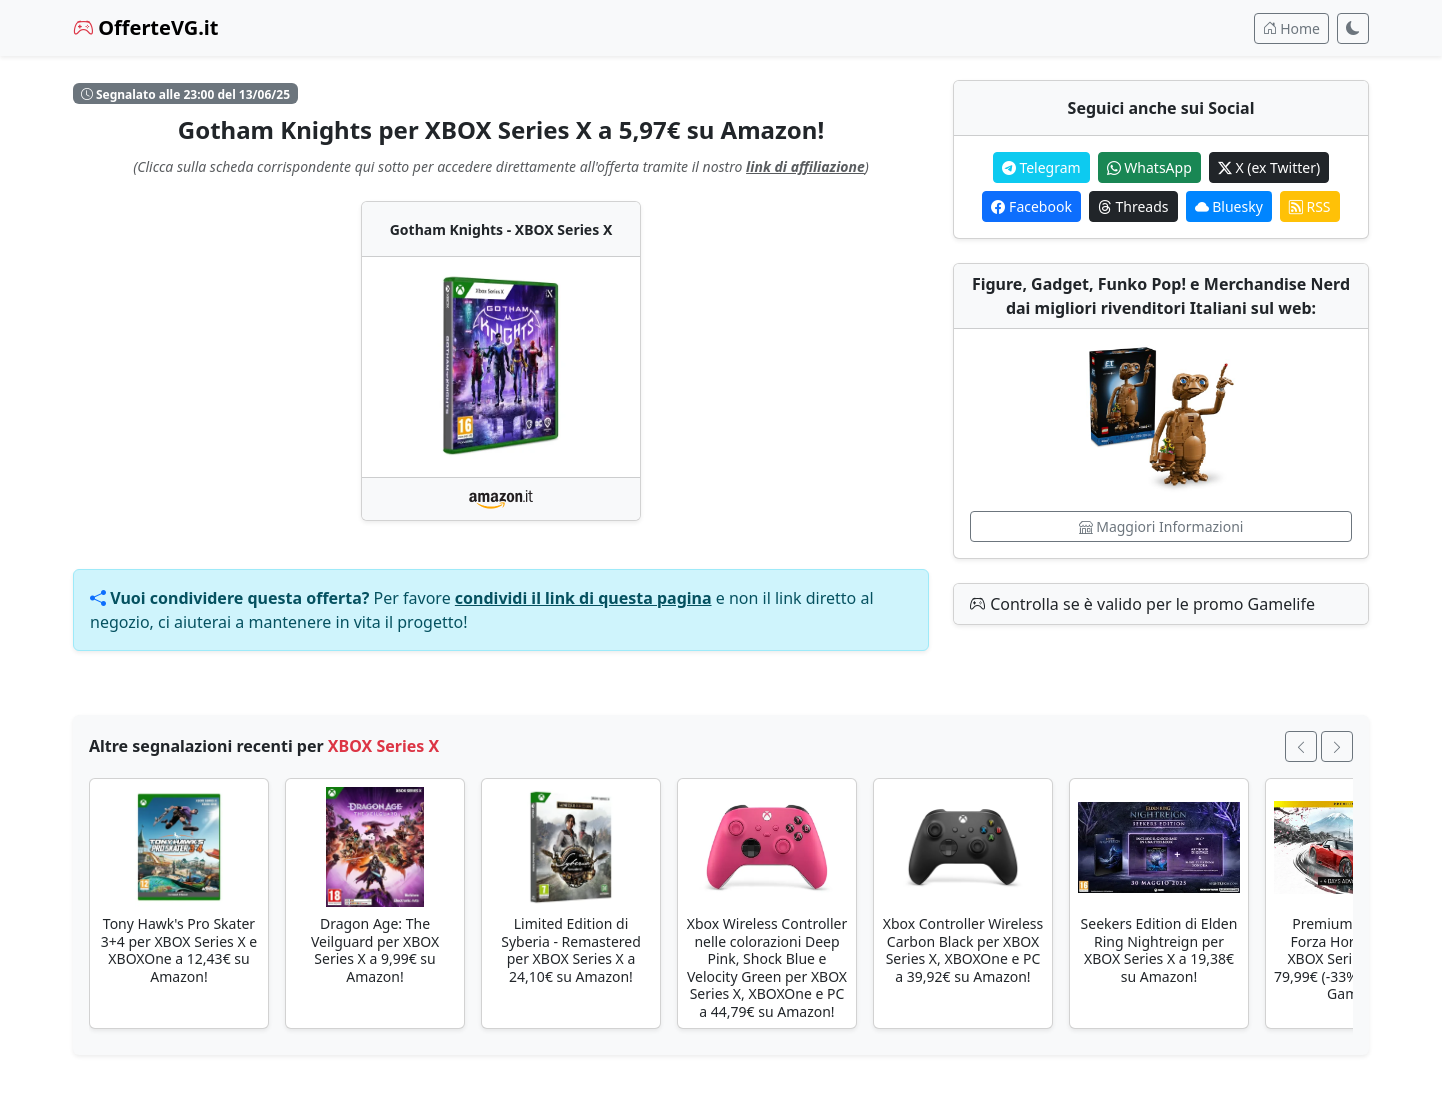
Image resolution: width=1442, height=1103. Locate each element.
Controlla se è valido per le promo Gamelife (1142, 604)
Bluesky (1229, 206)
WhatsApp (1149, 167)
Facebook (1031, 206)
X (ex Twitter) (1269, 167)
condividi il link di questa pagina (583, 598)
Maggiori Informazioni (1161, 526)
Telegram (1041, 167)
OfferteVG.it (146, 27)
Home (1291, 28)
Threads (1133, 206)
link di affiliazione (805, 166)
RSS (1310, 206)
